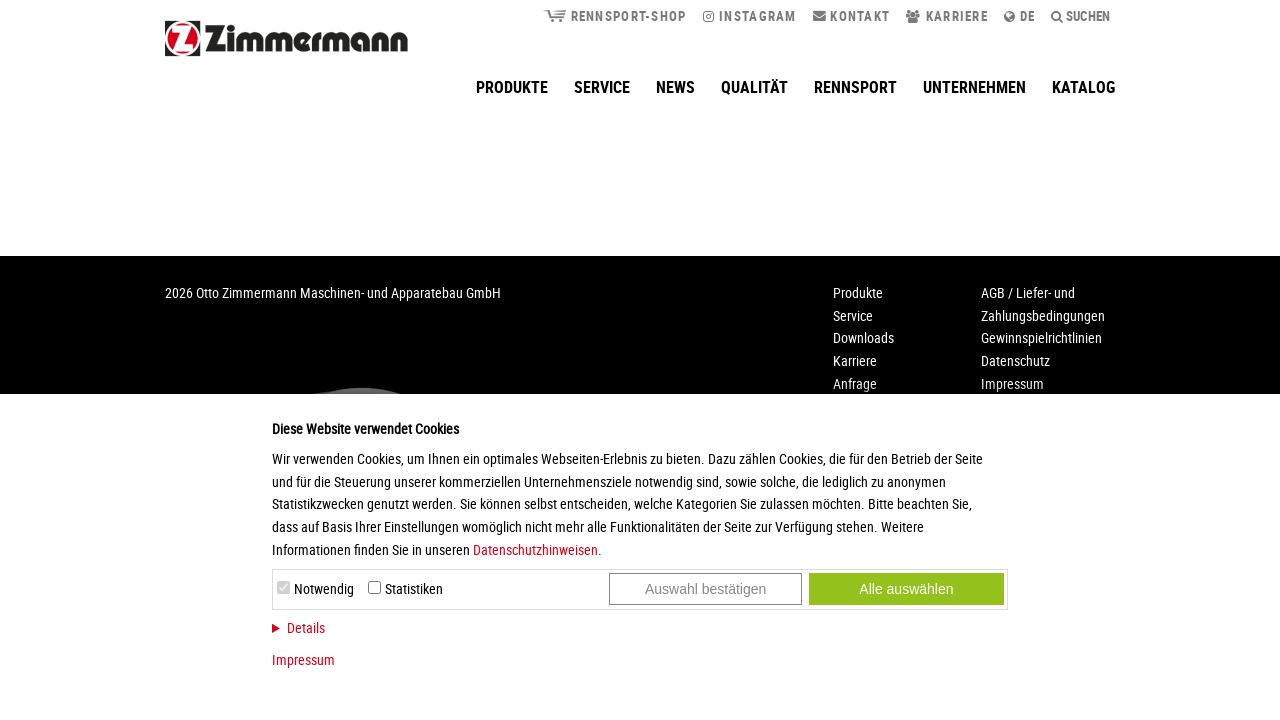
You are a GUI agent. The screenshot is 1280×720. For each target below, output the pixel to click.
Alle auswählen (906, 589)
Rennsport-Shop (614, 16)
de (1019, 16)
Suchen (1081, 16)
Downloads (863, 337)
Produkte (512, 87)
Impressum (303, 659)
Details (306, 627)
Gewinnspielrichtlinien (1041, 337)
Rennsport (855, 87)
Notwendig (324, 588)
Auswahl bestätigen (705, 589)
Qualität (754, 87)
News (675, 87)
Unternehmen (974, 87)
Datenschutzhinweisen (535, 549)
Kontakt (852, 16)
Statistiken (414, 588)
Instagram (750, 16)
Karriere (947, 16)
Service (602, 87)
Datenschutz (1015, 360)
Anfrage (855, 383)
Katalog (1083, 87)
